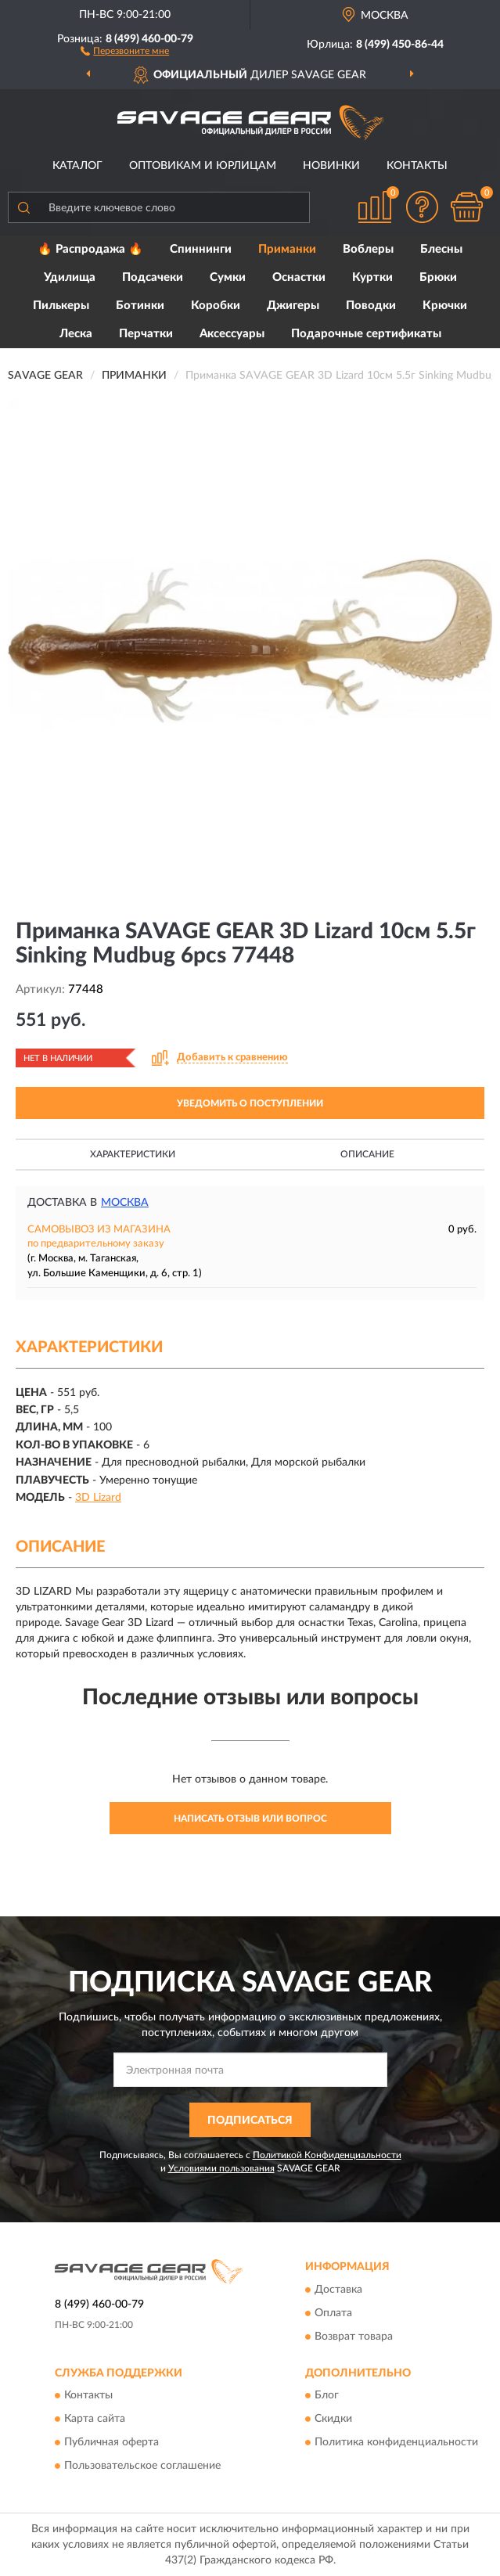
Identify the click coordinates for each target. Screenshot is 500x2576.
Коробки (215, 305)
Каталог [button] (77, 165)
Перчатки (146, 334)
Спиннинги (201, 249)
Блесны (441, 249)
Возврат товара (354, 2336)
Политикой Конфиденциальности (327, 2155)
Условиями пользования (221, 2168)
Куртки (372, 277)
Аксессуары (232, 334)
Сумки (228, 277)
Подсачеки (152, 277)
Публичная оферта (111, 2442)
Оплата (333, 2313)
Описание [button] (367, 1154)
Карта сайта (94, 2419)
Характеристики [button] (132, 1154)
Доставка (338, 2289)
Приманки (287, 249)
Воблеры (368, 249)
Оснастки (299, 277)
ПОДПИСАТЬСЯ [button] (250, 2120)
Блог (327, 2396)
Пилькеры (61, 305)
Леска (75, 334)
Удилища (69, 277)
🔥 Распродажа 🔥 (90, 249)
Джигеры (293, 305)
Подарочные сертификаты (366, 334)
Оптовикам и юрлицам (202, 165)
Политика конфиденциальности (396, 2442)
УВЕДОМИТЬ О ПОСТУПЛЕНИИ (250, 1103)
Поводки (371, 305)
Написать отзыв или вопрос (250, 1818)
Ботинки (140, 305)
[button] (125, 50)
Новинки (331, 165)
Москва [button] (125, 1202)
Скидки (333, 2419)
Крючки (445, 305)
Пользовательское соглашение (142, 2466)
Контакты (417, 165)
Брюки (438, 277)
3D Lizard (98, 1497)
